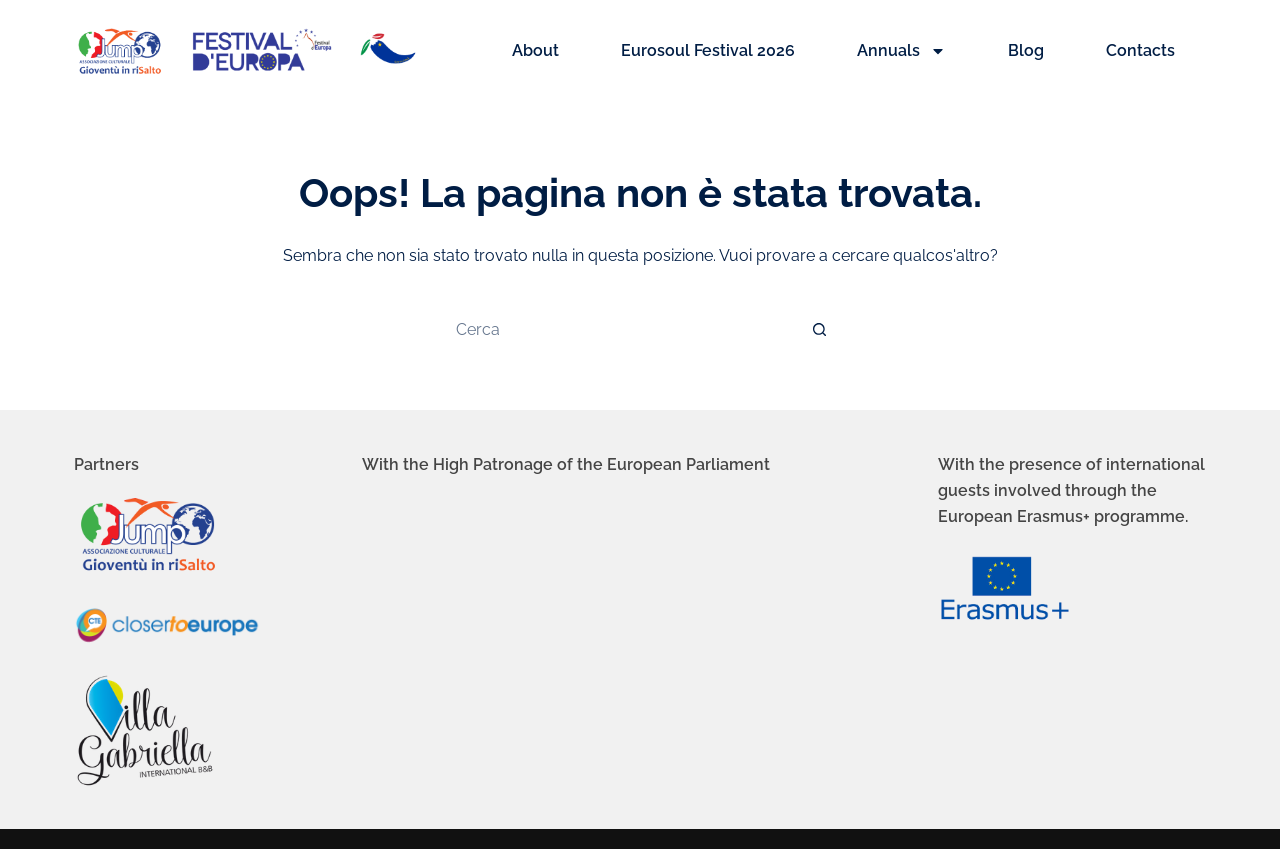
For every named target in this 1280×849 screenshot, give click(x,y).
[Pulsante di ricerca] (820, 329)
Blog (1026, 50)
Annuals (901, 51)
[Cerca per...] (620, 329)
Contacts (1140, 50)
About (535, 50)
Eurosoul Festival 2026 (708, 50)
